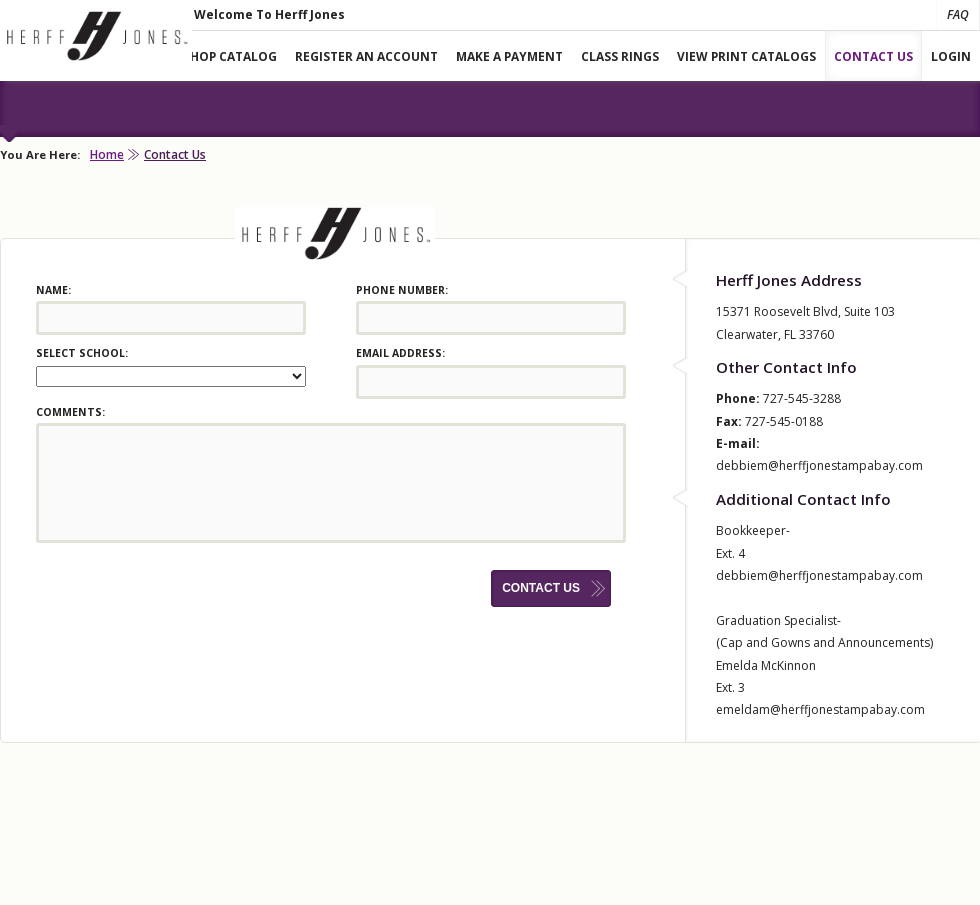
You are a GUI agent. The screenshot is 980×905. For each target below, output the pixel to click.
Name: (53, 290)
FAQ (958, 14)
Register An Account (366, 56)
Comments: (70, 412)
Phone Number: (402, 290)
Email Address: (400, 353)
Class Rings (620, 56)
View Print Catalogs (746, 56)
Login (951, 56)
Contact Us (873, 56)
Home (107, 154)
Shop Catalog (230, 56)
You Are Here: (40, 154)
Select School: (82, 353)
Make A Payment (509, 56)
